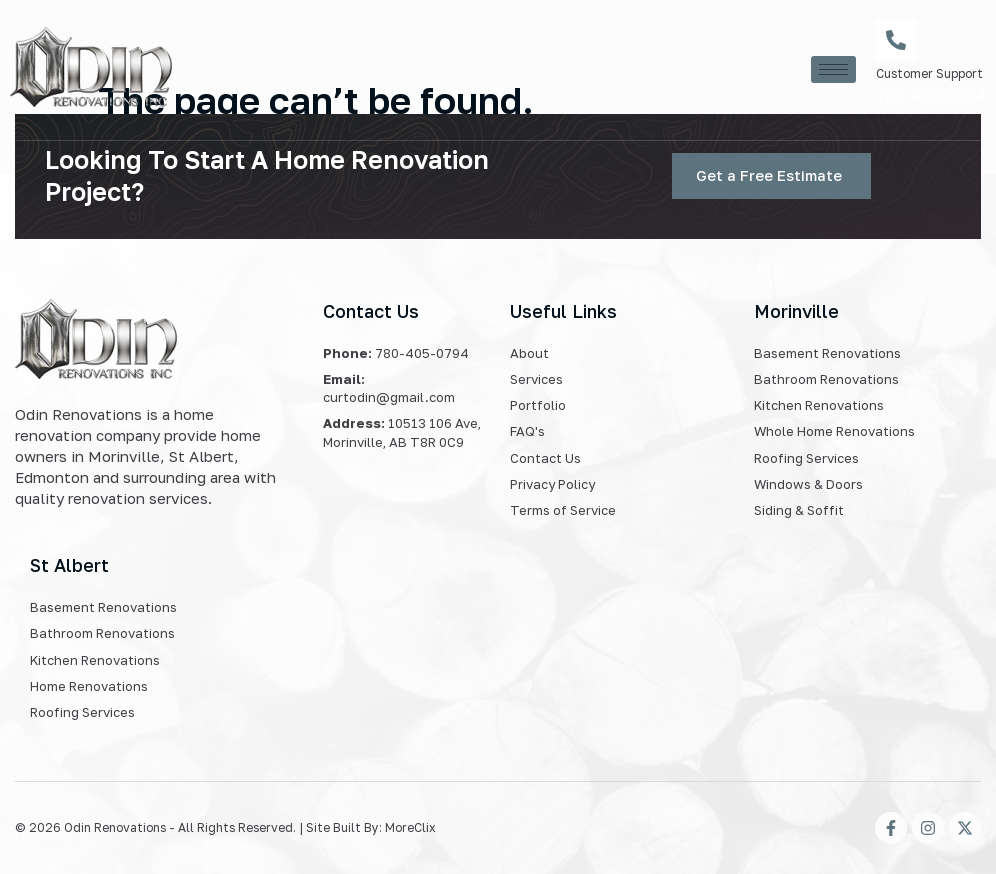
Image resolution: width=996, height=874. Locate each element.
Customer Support (929, 73)
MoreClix (410, 827)
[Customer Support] (896, 40)
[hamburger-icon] (833, 69)
